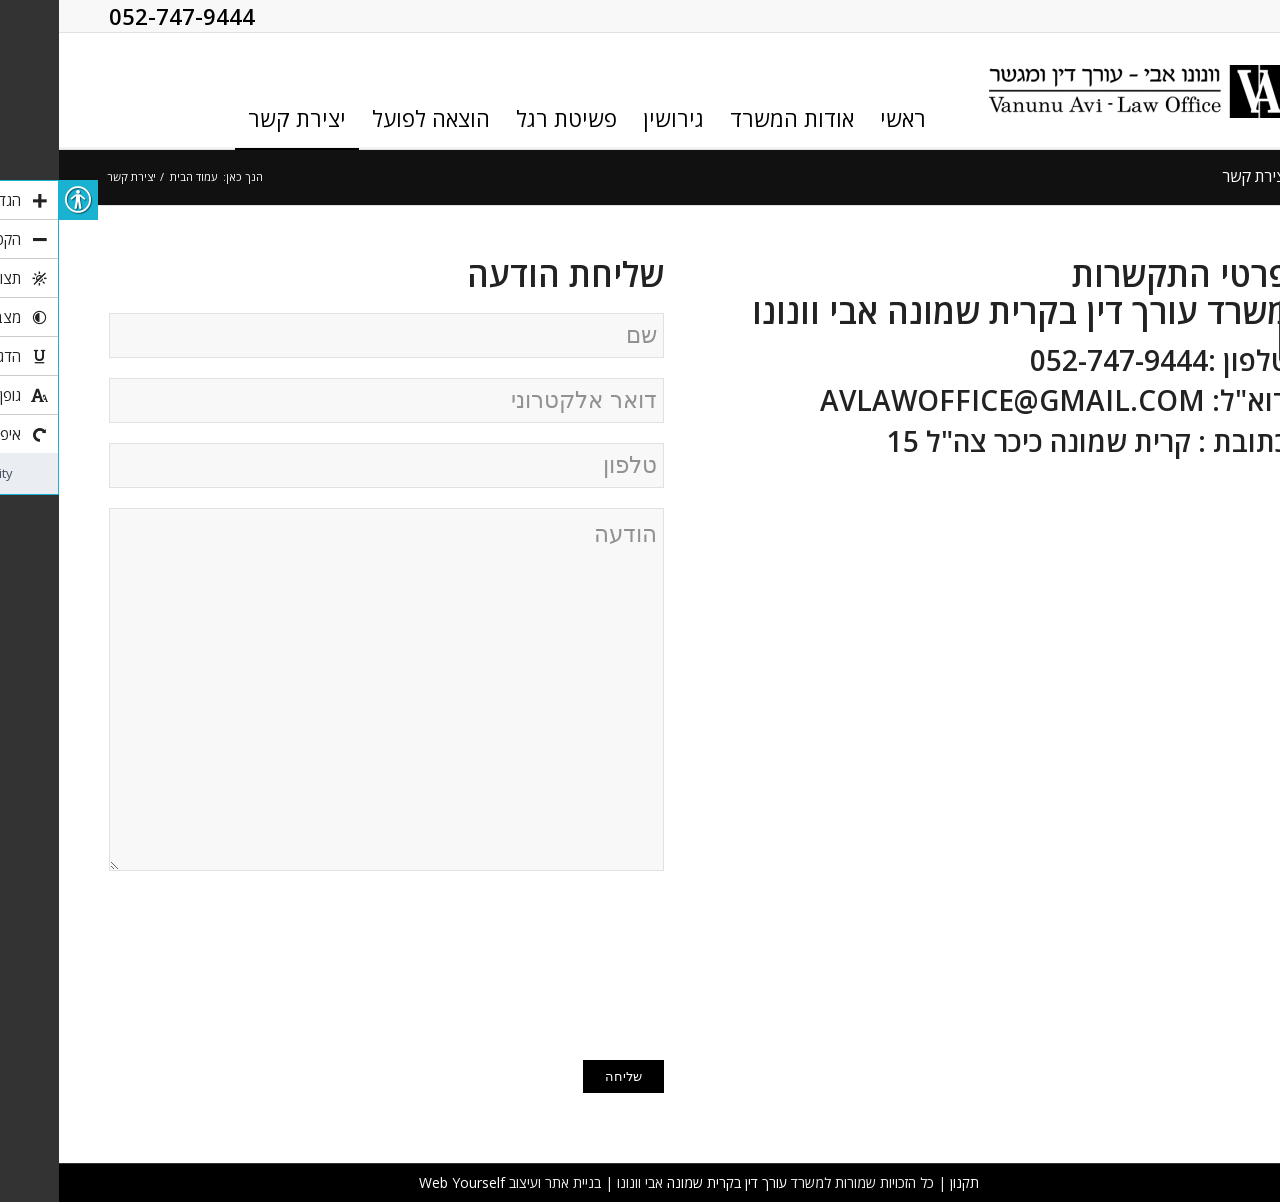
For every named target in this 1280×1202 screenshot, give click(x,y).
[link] (1080, 91)
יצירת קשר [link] (1196, 176)
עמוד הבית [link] (134, 176)
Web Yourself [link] (403, 1182)
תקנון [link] (905, 1182)
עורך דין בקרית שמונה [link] (668, 1182)
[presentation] (523, 963)
